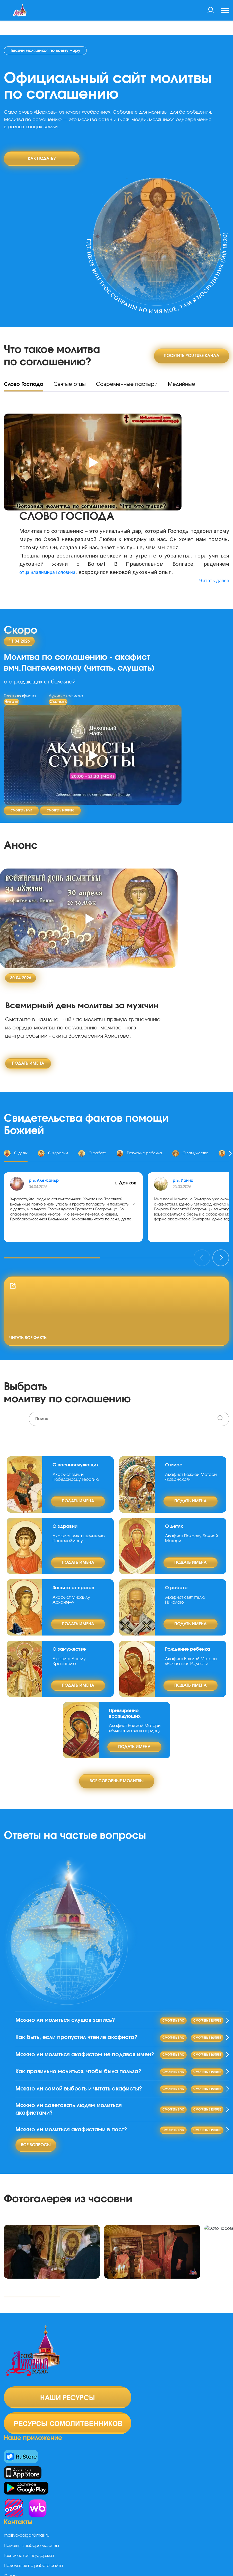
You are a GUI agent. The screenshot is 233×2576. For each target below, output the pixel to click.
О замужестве (69, 1635)
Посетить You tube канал (191, 348)
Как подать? (42, 159)
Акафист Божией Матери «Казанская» (191, 1463)
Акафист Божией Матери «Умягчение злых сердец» (135, 1714)
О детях (174, 1513)
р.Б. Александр (46, 1173)
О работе (176, 1574)
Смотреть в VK (21, 802)
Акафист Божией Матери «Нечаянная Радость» (191, 1647)
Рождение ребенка (187, 1635)
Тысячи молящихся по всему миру (45, 51)
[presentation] (202, 1250)
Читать (11, 694)
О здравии (65, 1513)
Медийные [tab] (181, 376)
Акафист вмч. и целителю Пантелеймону (79, 1524)
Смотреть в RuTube (60, 802)
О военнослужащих (76, 1451)
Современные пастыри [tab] (127, 376)
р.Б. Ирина (185, 1173)
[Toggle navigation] (225, 11)
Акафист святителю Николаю (185, 1586)
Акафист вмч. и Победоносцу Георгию (76, 1463)
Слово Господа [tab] (23, 376)
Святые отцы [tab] (70, 376)
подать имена (28, 1056)
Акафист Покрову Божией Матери (191, 1524)
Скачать (58, 694)
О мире (173, 1451)
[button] (52, 1250)
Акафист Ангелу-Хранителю (70, 1647)
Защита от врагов (73, 1574)
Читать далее (211, 573)
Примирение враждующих (125, 1700)
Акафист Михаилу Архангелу (71, 1586)
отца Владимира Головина (52, 564)
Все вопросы (37, 2156)
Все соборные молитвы (117, 1767)
